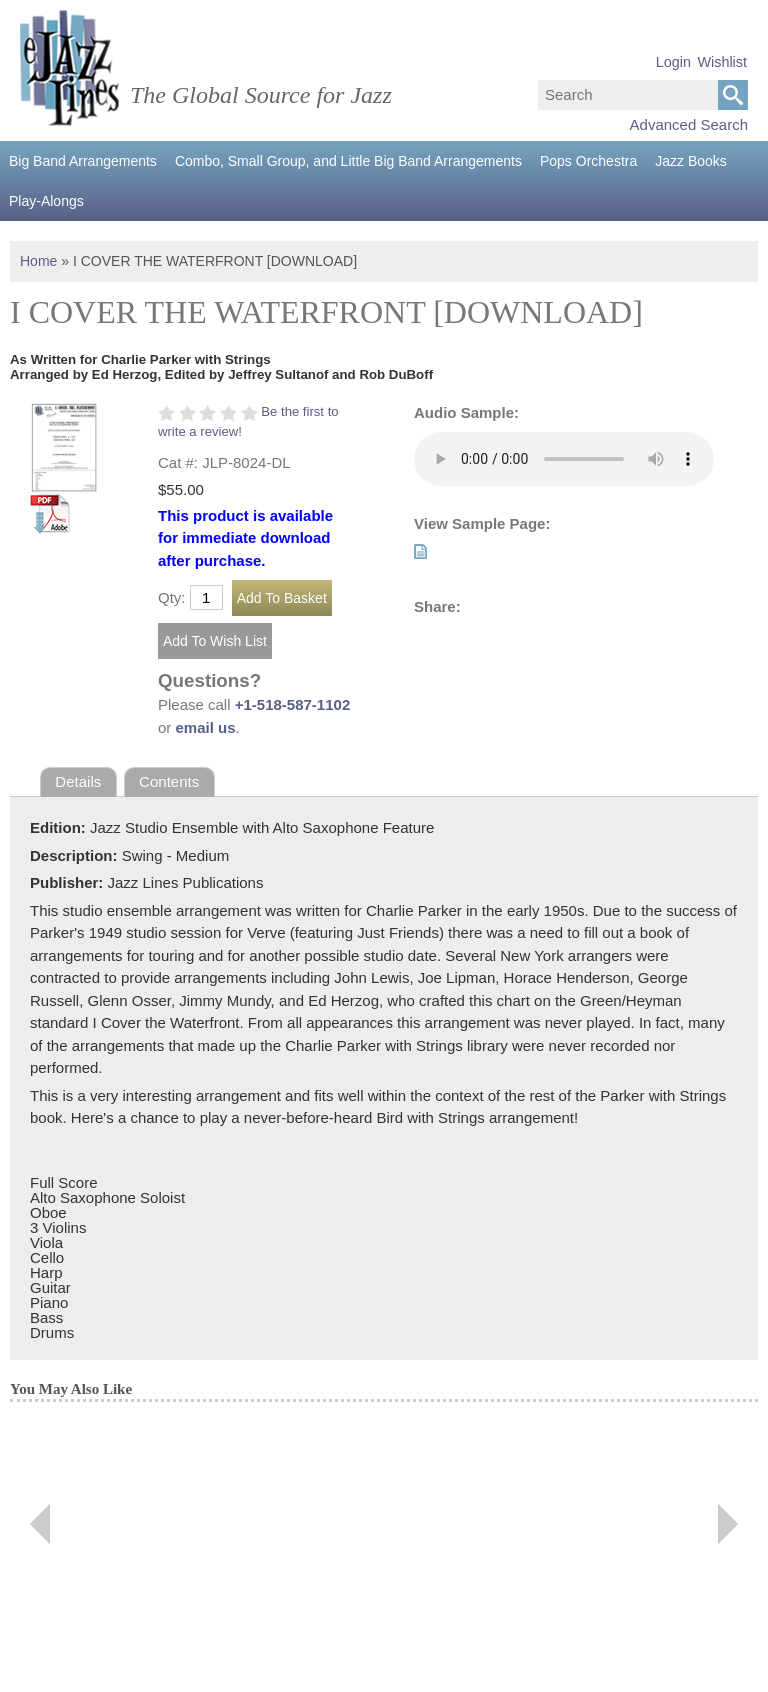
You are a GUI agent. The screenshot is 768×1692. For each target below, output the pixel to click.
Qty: (172, 597)
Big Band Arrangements (83, 161)
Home (38, 261)
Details (78, 781)
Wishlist (722, 62)
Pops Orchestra (588, 161)
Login (673, 62)
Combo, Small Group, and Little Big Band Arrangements (348, 161)
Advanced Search (689, 124)
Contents (169, 781)
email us (206, 727)
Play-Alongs (46, 201)
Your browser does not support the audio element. (564, 459)
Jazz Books (691, 161)
